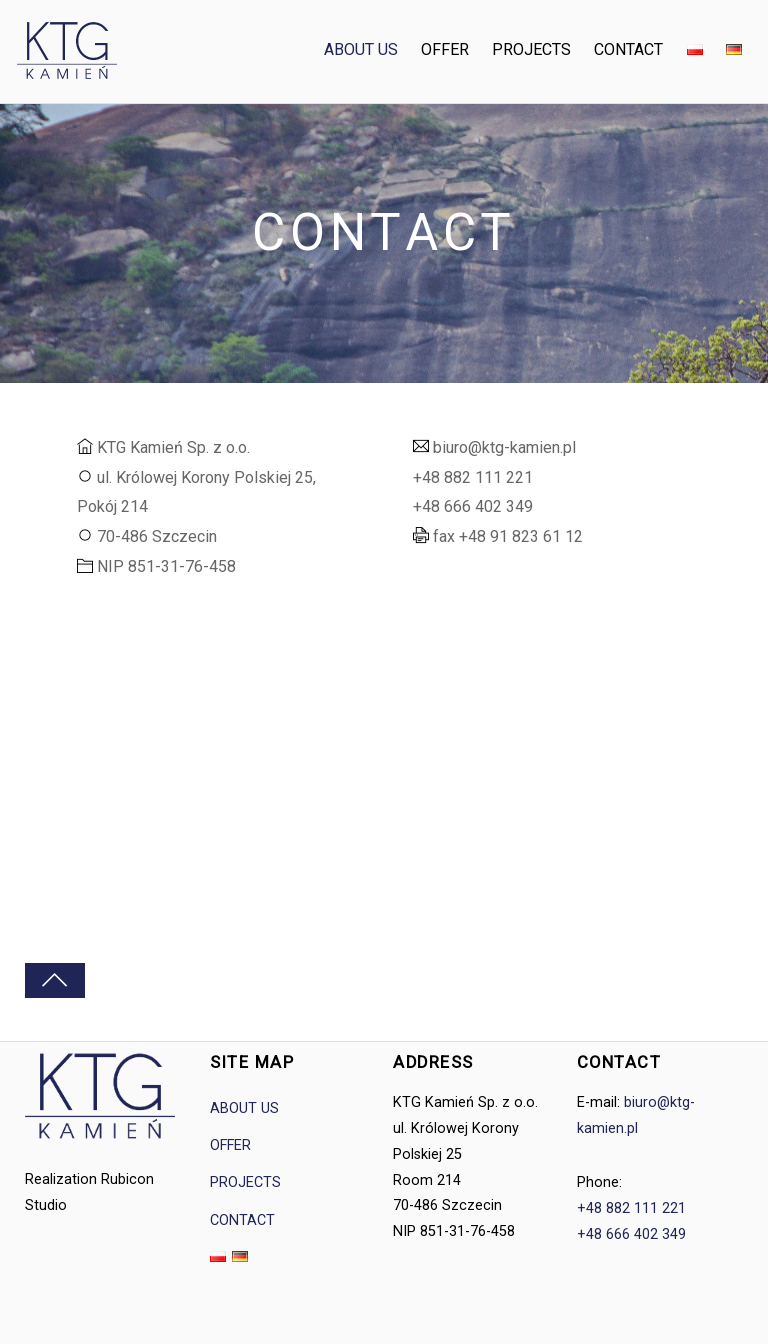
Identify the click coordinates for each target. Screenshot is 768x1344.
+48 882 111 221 (631, 1208)
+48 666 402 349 (631, 1234)
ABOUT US (362, 49)
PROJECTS (532, 49)
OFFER (446, 49)
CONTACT (630, 49)
